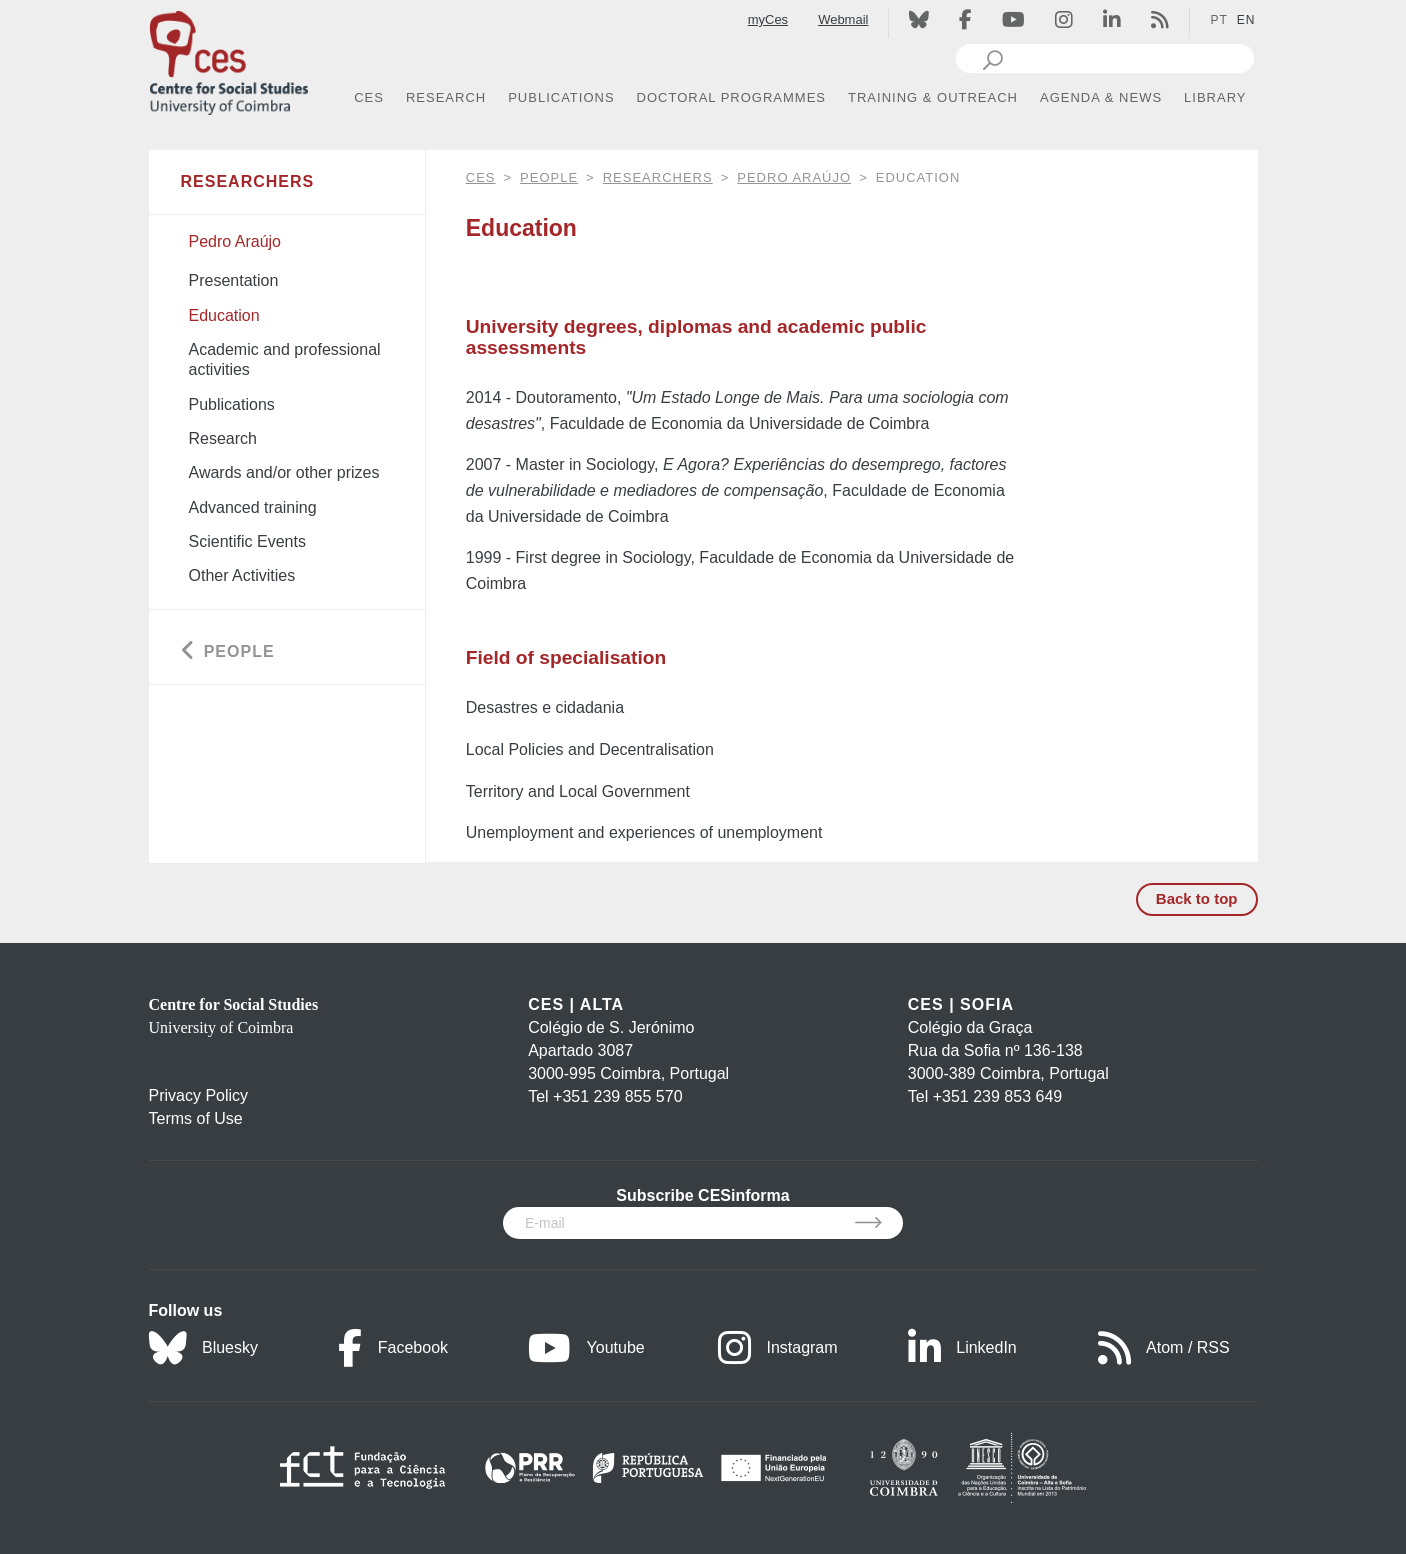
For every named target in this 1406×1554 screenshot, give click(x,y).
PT (1218, 20)
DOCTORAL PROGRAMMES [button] (731, 97)
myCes (768, 19)
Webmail (843, 19)
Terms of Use (196, 1118)
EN (1246, 20)
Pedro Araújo (794, 177)
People (549, 177)
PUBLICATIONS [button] (561, 97)
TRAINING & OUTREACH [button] (933, 97)
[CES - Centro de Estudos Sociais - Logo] (229, 58)
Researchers (658, 177)
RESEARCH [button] (446, 97)
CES (481, 177)
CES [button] (369, 97)
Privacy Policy (199, 1095)
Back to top (1197, 898)
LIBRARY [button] (1215, 97)
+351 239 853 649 (997, 1096)
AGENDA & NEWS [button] (1101, 97)
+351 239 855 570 (617, 1096)
